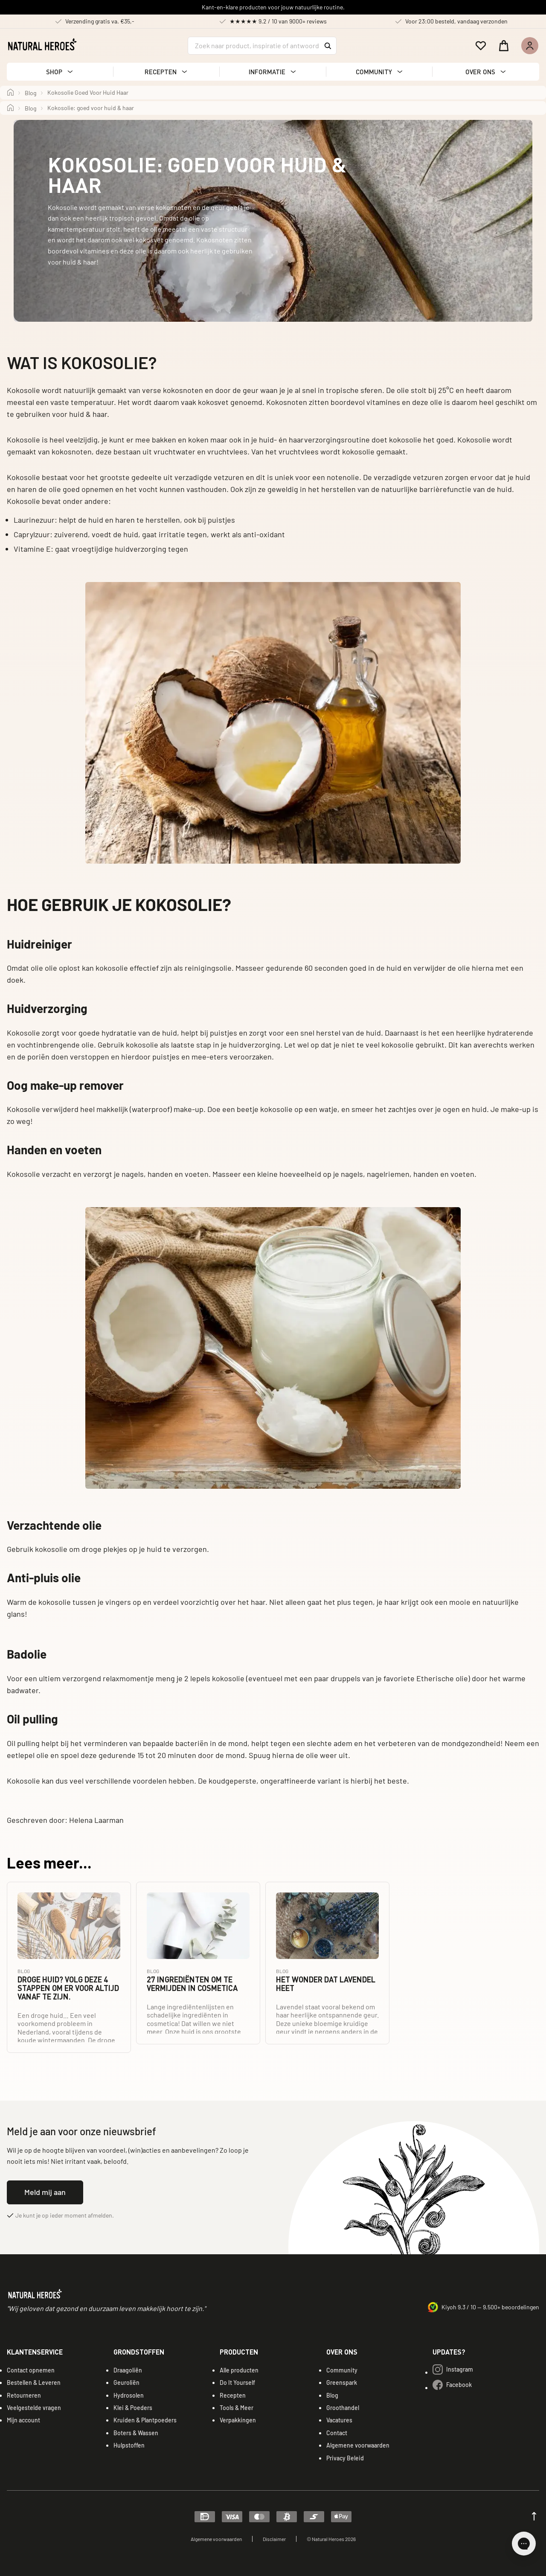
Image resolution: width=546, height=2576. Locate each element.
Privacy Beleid (345, 2458)
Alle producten (239, 2370)
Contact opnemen (31, 2370)
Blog (332, 2395)
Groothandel (342, 2407)
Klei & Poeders (132, 2407)
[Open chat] (524, 2544)
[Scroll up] (534, 2516)
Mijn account (23, 2420)
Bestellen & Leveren (34, 2382)
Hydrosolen (128, 2395)
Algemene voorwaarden (357, 2445)
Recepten (233, 2395)
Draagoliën (127, 2370)
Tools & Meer (236, 2407)
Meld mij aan (45, 2192)
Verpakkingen (238, 2420)
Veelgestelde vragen (34, 2407)
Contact (336, 2432)
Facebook (452, 2385)
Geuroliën (126, 2382)
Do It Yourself (237, 2382)
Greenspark (341, 2382)
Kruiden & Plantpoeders (145, 2420)
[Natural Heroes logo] (42, 44)
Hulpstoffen (129, 2445)
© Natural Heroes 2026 (331, 2539)
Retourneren (24, 2395)
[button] (60, 72)
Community (341, 2370)
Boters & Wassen (135, 2432)
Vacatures (339, 2420)
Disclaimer (274, 2539)
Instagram (453, 2369)
